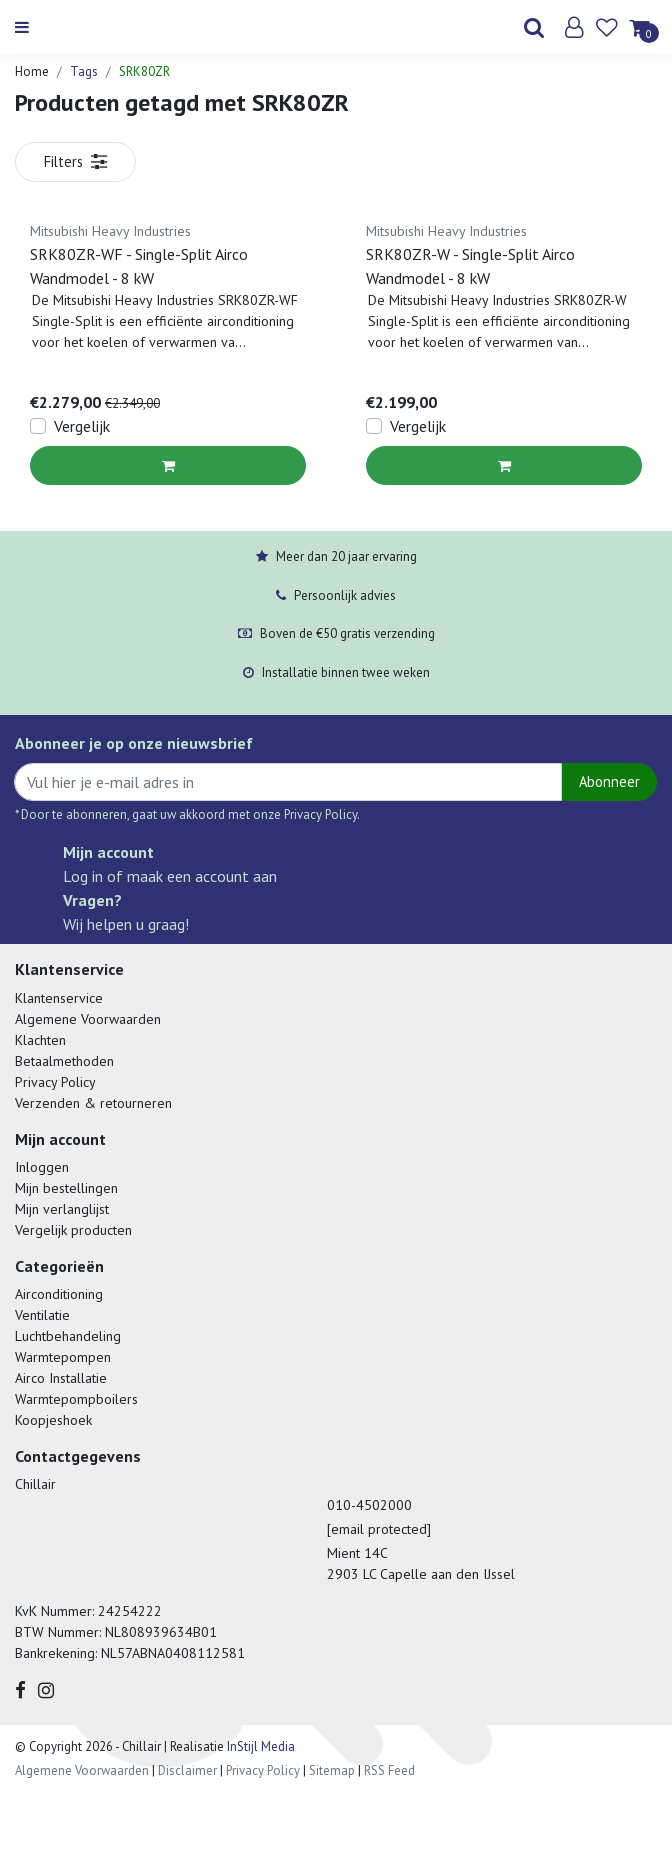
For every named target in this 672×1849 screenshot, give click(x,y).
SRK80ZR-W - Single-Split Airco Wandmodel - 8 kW (470, 266)
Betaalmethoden (64, 1061)
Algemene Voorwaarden (88, 1019)
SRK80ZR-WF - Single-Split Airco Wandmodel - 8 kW (139, 266)
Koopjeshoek (53, 1420)
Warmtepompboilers (76, 1399)
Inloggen (42, 1167)
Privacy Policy (55, 1082)
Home (32, 71)
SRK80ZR (144, 71)
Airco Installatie (61, 1378)
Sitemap (332, 1770)
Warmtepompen (63, 1357)
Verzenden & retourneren (93, 1103)
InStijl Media (259, 1746)
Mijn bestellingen (66, 1188)
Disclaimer (187, 1770)
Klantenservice (59, 998)
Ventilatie (42, 1315)
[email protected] (379, 1529)
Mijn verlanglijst (62, 1209)
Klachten (40, 1040)
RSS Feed (389, 1770)
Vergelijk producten (73, 1230)
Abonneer (609, 781)
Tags (84, 71)
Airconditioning (59, 1294)
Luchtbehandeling (68, 1336)
